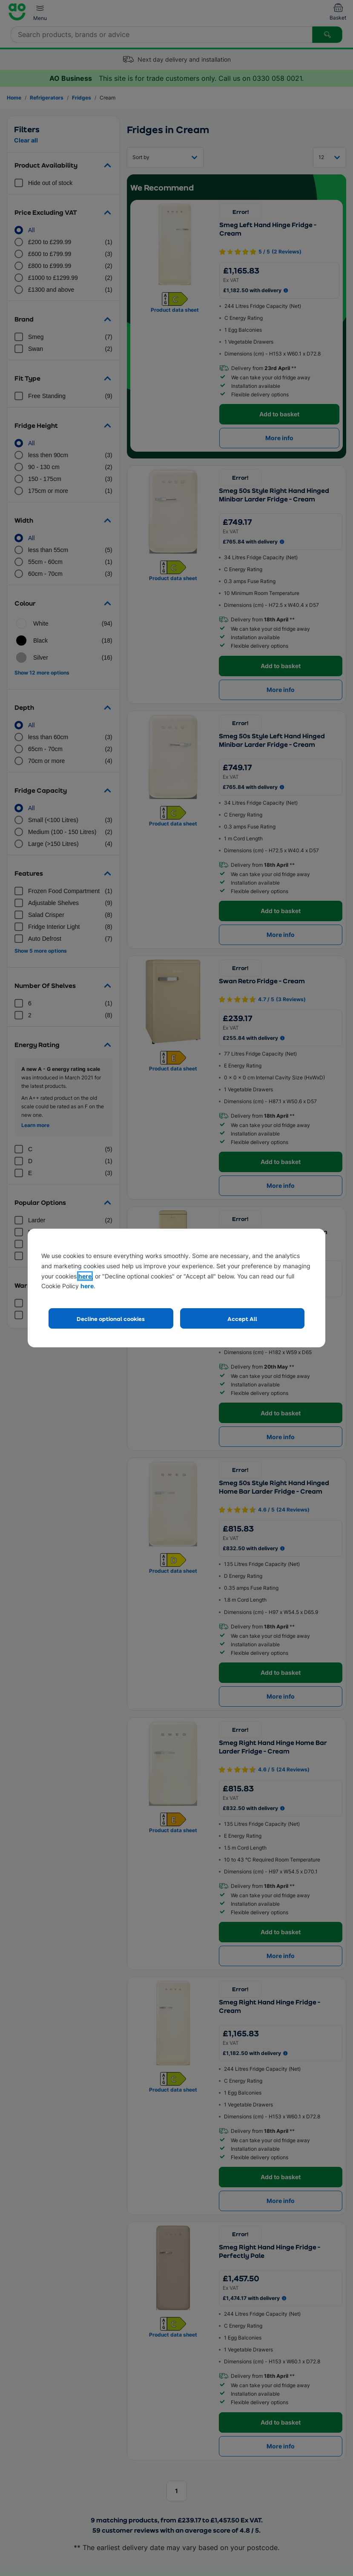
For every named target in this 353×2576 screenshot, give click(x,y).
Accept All (242, 1318)
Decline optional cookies (111, 1318)
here (85, 1276)
